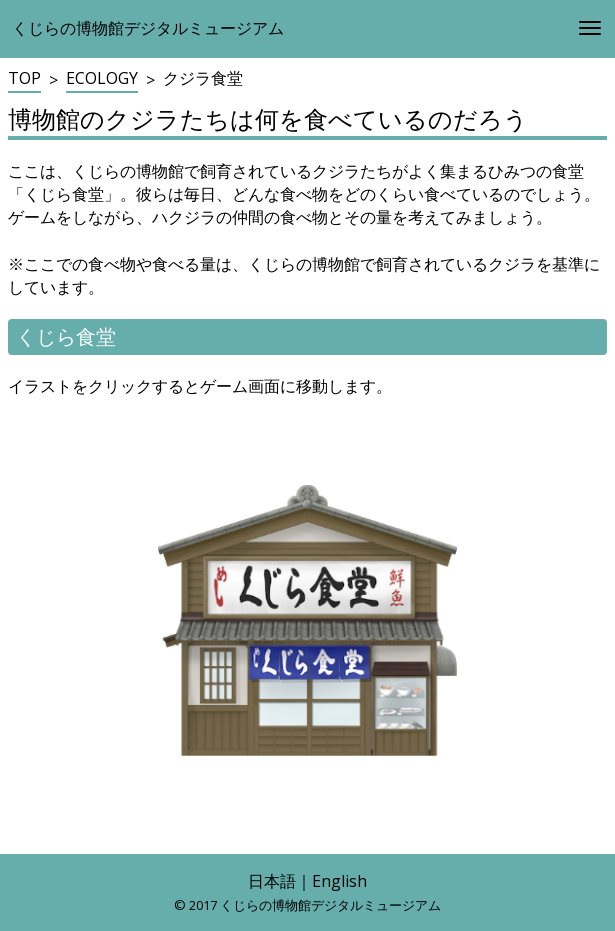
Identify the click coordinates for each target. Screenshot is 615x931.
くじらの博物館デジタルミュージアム (148, 28)
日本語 (272, 881)
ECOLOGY (102, 78)
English (339, 881)
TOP (24, 78)
